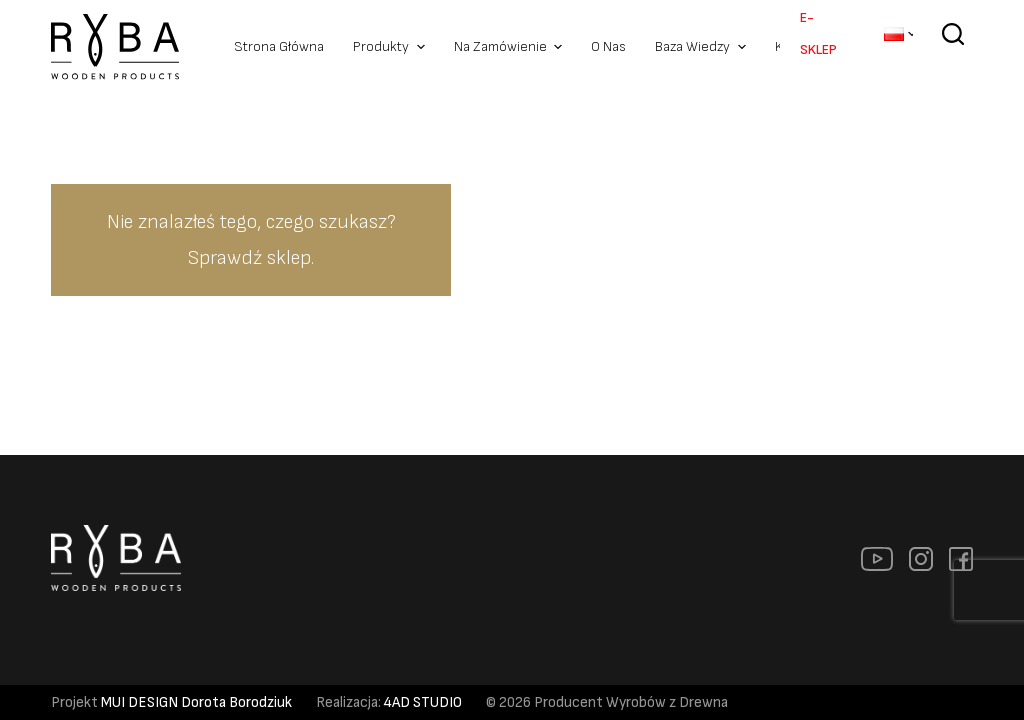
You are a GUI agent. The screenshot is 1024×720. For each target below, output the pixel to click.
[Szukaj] (953, 48)
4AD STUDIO (423, 702)
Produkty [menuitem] (391, 47)
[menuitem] (898, 34)
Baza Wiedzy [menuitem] (703, 47)
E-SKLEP (818, 33)
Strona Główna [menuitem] (279, 46)
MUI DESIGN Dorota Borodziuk (196, 702)
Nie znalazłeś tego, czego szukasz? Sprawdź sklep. (251, 240)
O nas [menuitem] (608, 46)
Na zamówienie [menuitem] (511, 47)
